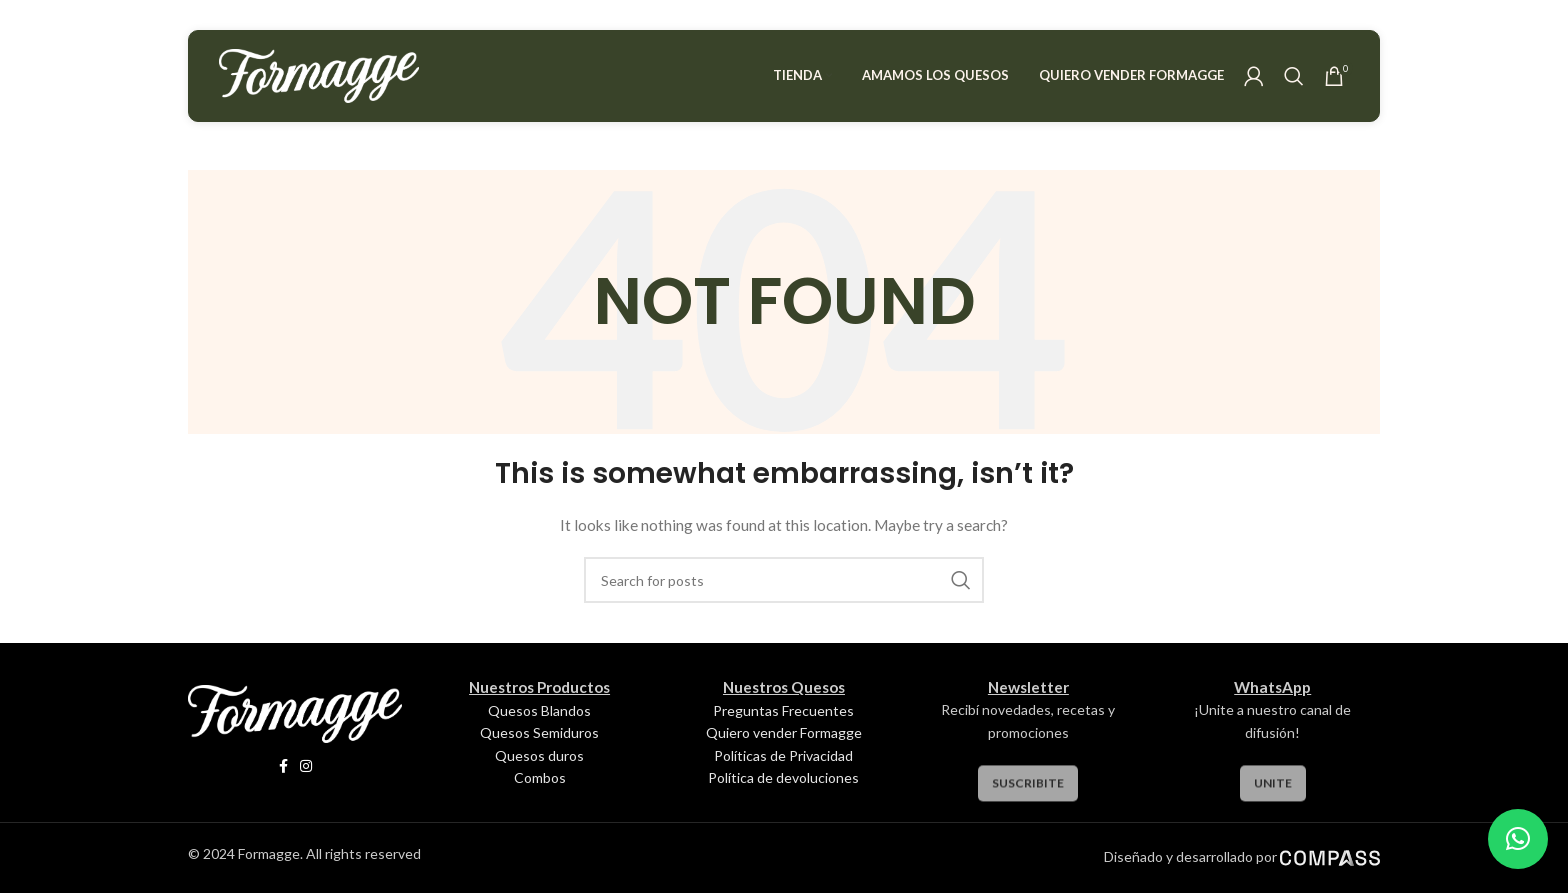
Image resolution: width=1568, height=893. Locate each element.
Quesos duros (539, 755)
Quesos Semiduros (539, 732)
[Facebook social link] (283, 766)
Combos (540, 777)
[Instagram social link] (306, 766)
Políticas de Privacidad (783, 755)
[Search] (1294, 76)
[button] (1518, 839)
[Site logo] (319, 74)
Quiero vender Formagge (784, 732)
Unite (1273, 795)
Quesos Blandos (539, 710)
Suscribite (1028, 795)
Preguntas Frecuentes (783, 710)
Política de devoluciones (783, 777)
